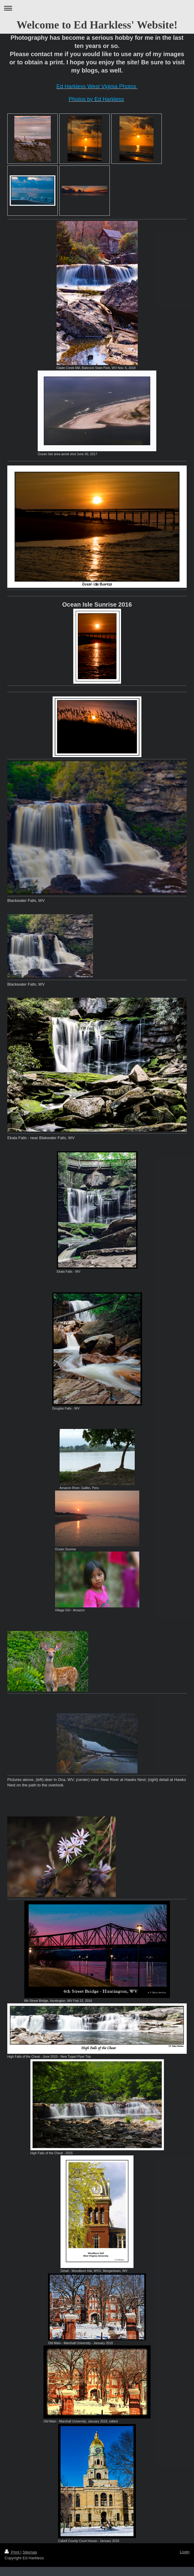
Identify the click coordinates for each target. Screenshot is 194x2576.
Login (184, 2552)
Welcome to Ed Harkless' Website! (96, 25)
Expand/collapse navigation (97, 8)
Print (12, 2552)
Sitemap (30, 2552)
